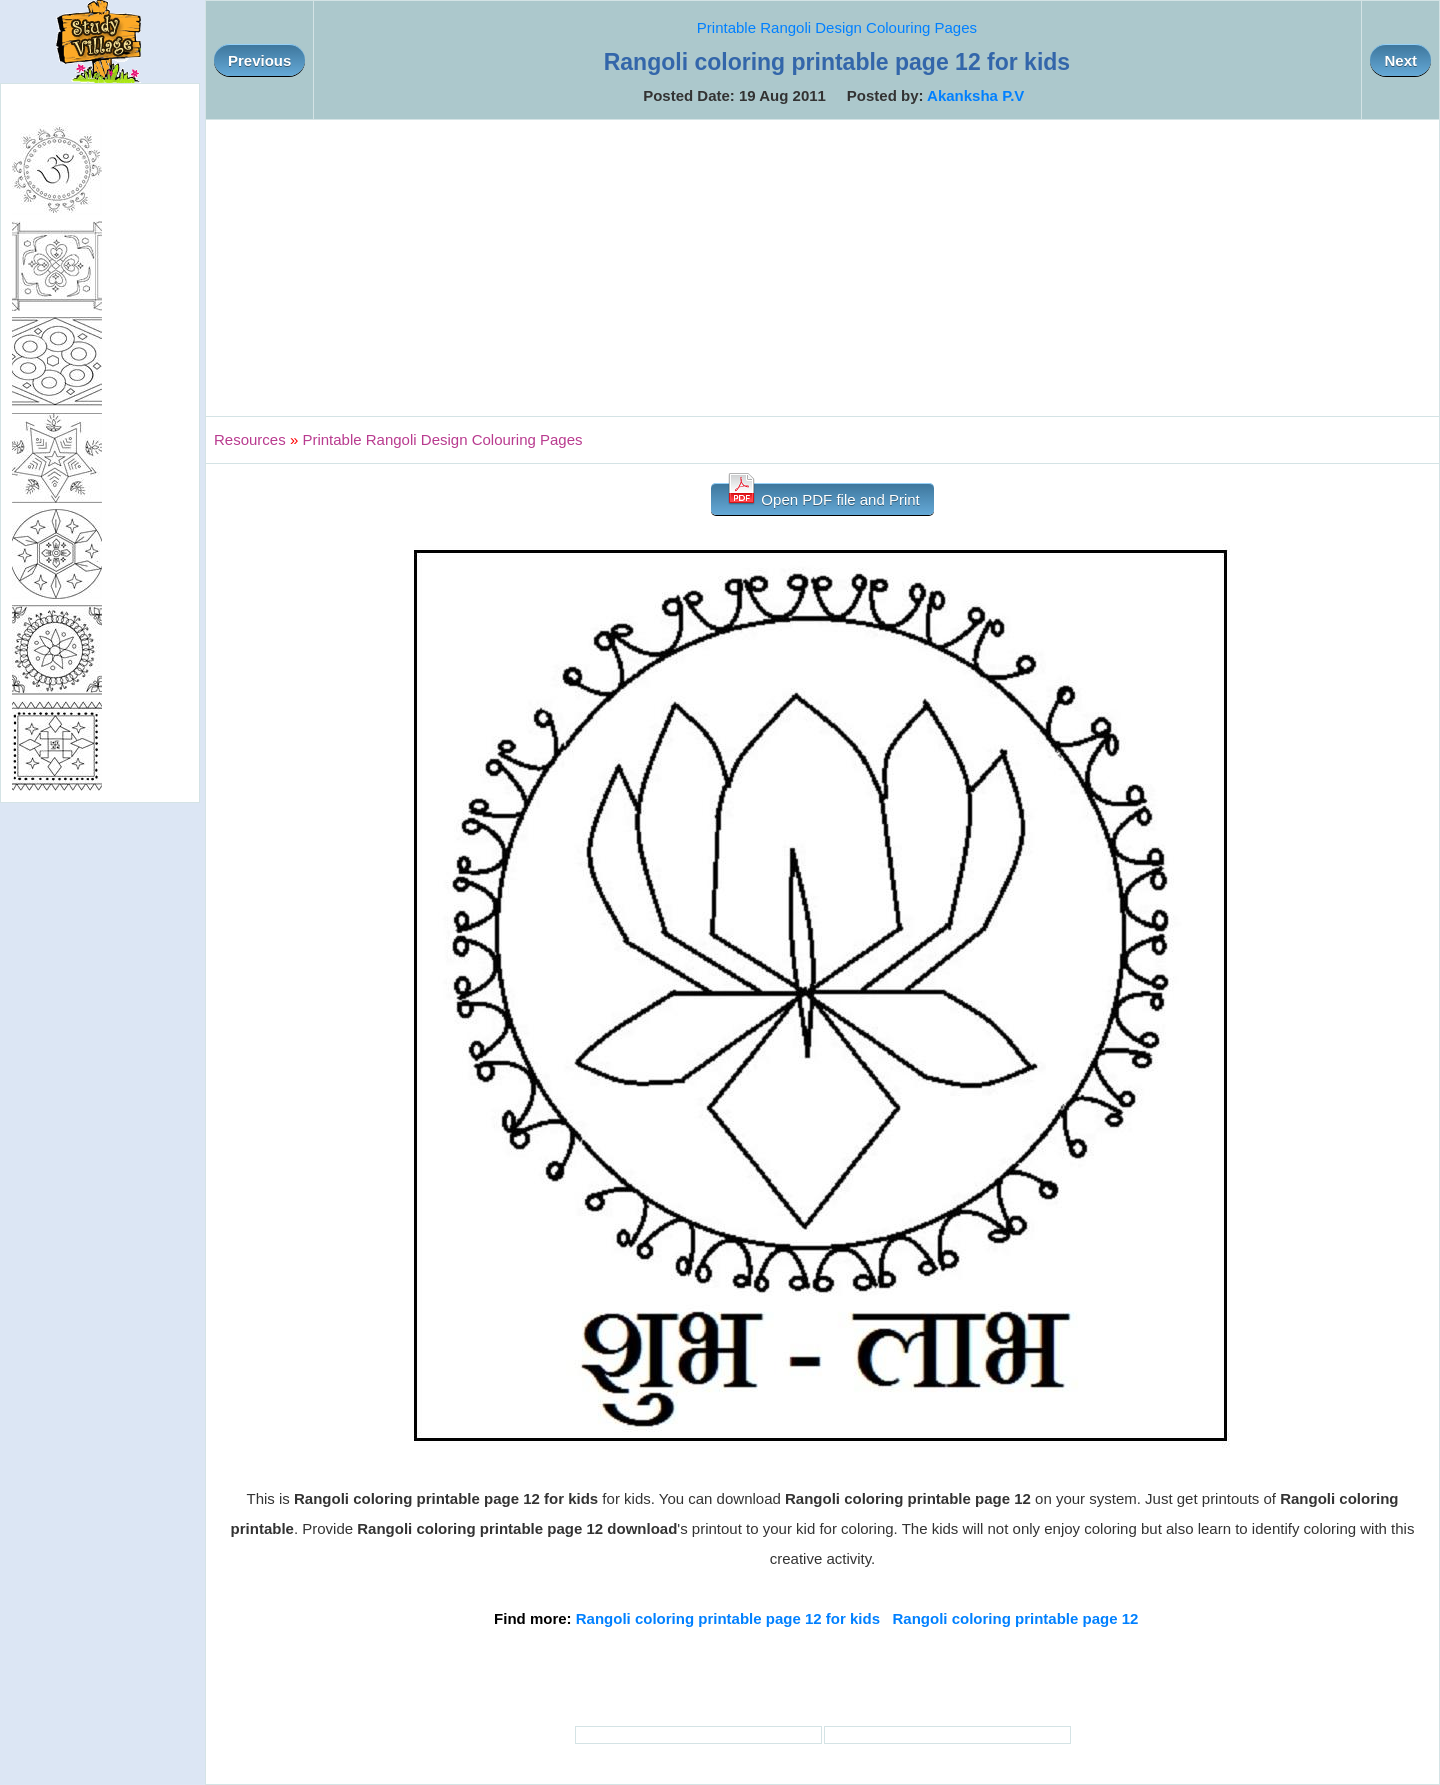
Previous (259, 60)
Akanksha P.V (975, 95)
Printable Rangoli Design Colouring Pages (837, 27)
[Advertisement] (823, 268)
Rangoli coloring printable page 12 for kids (728, 1618)
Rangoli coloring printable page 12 (1016, 1618)
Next (1400, 60)
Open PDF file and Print (822, 495)
